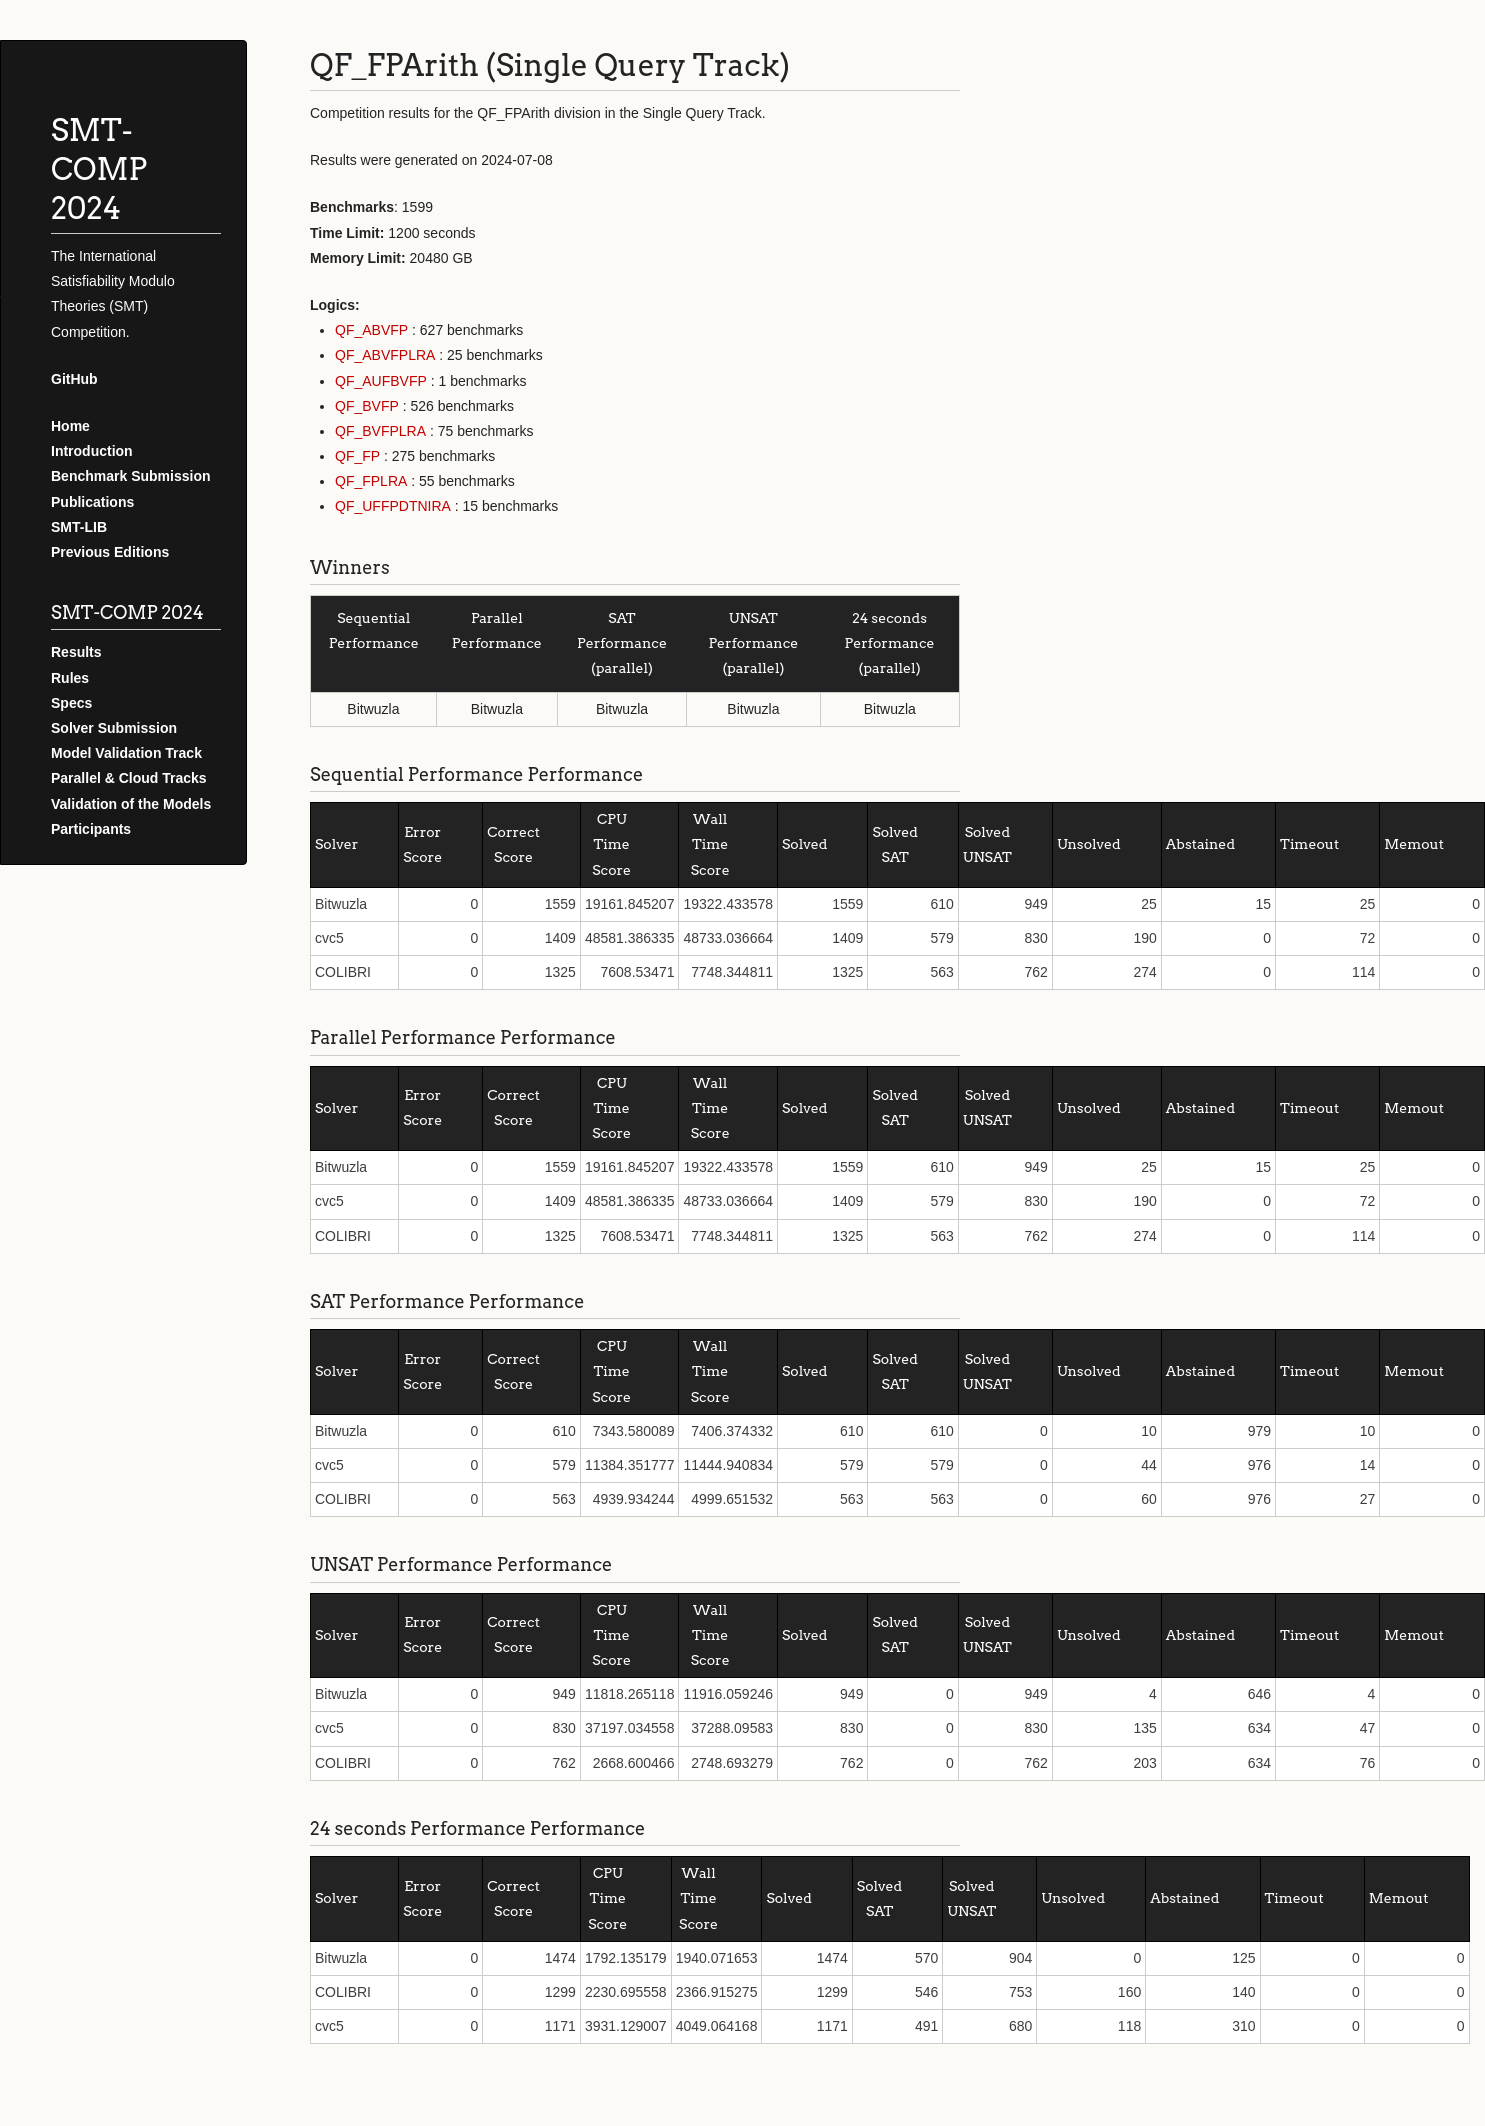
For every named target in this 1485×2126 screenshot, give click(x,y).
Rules (70, 678)
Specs (71, 703)
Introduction (92, 451)
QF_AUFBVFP (381, 381)
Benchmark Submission (131, 476)
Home (70, 426)
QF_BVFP (367, 406)
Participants (91, 829)
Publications (92, 502)
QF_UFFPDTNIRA (393, 506)
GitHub (74, 379)
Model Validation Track (126, 753)
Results (76, 652)
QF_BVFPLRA (380, 431)
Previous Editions (110, 552)
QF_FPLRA (371, 481)
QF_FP (357, 456)
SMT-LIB (79, 527)
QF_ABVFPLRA (385, 355)
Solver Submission (114, 728)
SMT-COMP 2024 (99, 169)
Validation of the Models (131, 804)
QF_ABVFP (371, 330)
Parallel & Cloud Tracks (129, 778)
